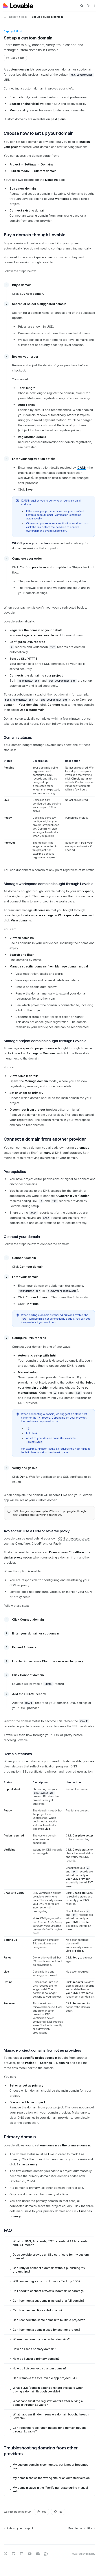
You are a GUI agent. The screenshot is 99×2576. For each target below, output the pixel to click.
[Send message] (91, 2538)
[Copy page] (15, 58)
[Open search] (82, 6)
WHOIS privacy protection (31, 543)
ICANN (81, 467)
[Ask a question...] (49, 2536)
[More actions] (94, 5)
